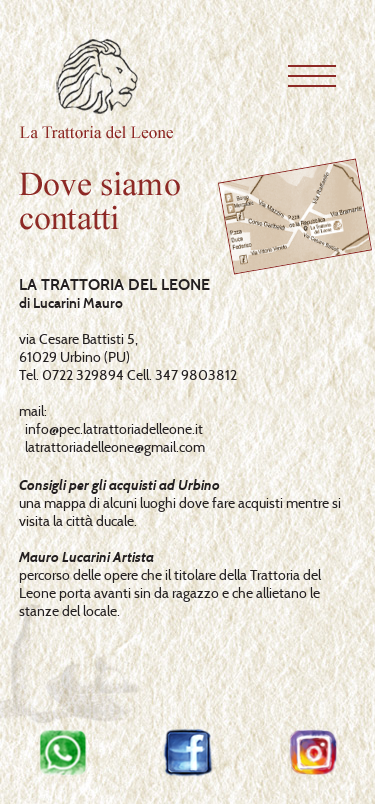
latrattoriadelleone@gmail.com (115, 447)
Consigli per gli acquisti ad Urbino (119, 485)
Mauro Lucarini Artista (86, 557)
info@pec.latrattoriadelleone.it (114, 429)
